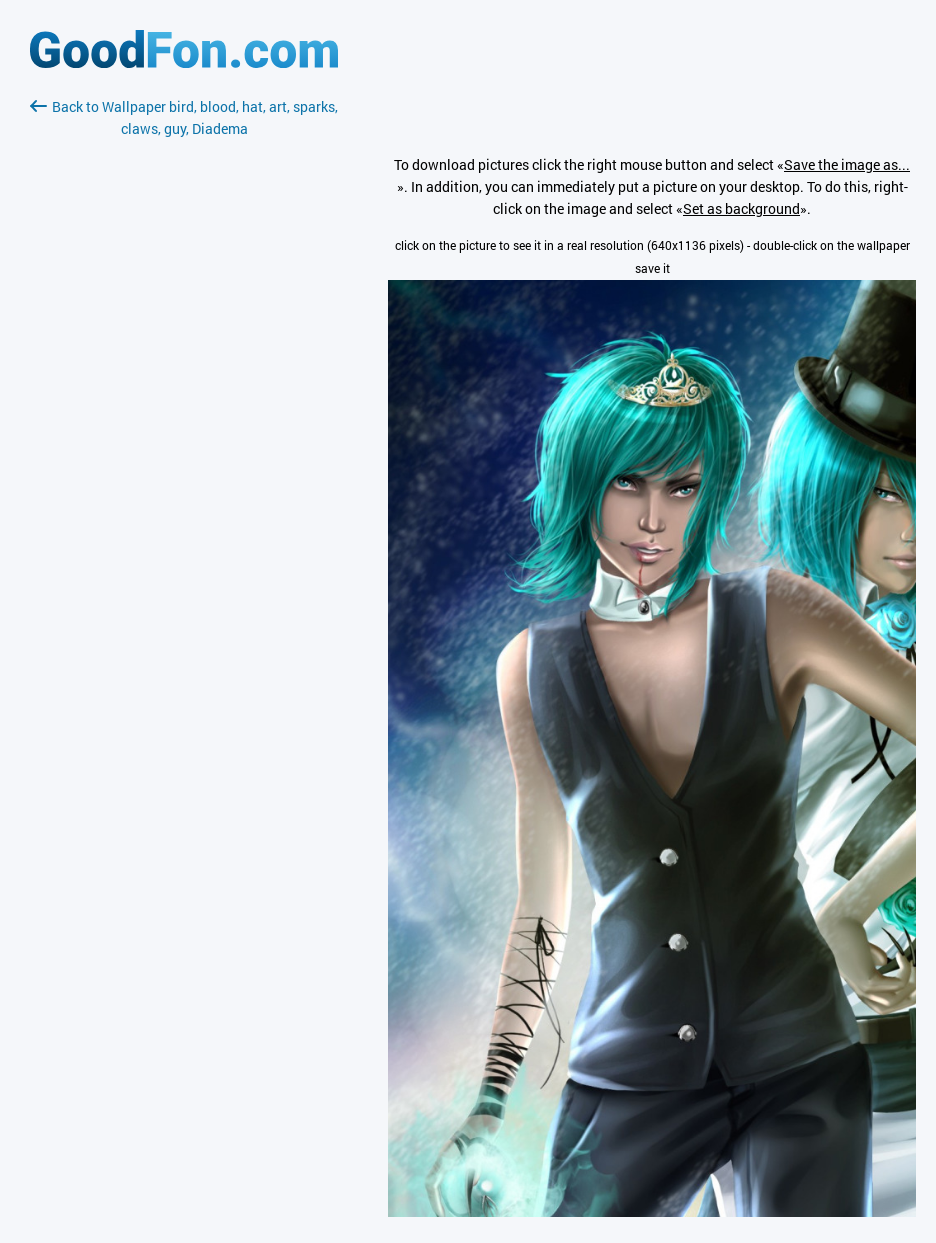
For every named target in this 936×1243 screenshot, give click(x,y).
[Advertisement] (184, 377)
